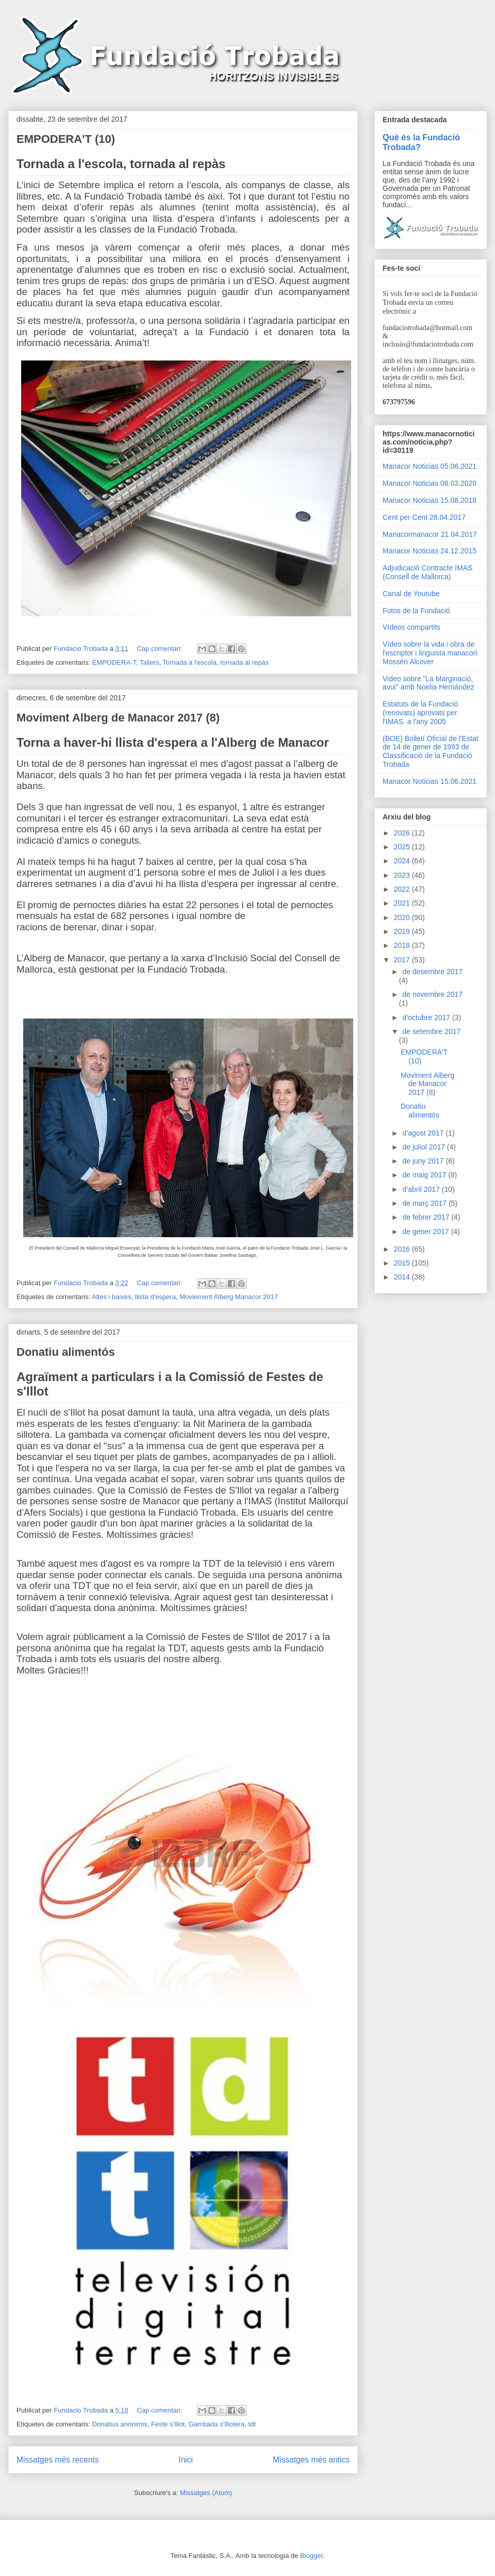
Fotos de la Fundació (416, 610)
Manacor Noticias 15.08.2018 (429, 500)
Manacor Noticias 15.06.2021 (429, 781)
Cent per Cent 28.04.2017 (424, 517)
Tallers (149, 662)
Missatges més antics (311, 2459)
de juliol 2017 (424, 1147)
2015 (403, 1263)
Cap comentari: (160, 648)
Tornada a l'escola (190, 662)
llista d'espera (155, 1297)
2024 (403, 861)
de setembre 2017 (431, 1031)
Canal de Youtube (411, 593)
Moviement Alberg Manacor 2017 (228, 1297)
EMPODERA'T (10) (65, 139)
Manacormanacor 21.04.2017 (430, 534)
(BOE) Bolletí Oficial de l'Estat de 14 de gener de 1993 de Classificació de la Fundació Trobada (430, 751)
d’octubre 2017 (427, 1017)
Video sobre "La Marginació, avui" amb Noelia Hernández (428, 683)
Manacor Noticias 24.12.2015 (429, 551)
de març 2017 (425, 1203)
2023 (403, 875)
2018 (403, 945)
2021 (403, 903)
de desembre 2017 (432, 971)
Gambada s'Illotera (216, 2424)
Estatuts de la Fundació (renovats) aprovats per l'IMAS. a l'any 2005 (420, 713)
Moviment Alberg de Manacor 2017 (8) (118, 717)
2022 (403, 889)
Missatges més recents (57, 2459)
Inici (185, 2459)
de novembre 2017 (432, 994)
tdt (251, 2424)
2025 (403, 847)
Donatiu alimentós (65, 1352)
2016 (403, 1249)
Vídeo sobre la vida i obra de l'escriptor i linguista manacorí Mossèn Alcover (430, 653)
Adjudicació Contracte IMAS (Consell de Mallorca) (427, 572)
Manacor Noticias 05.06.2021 (429, 466)
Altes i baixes (111, 1297)
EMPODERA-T (114, 662)
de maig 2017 (425, 1175)
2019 (403, 931)
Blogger (311, 2555)
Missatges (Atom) (206, 2493)
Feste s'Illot (168, 2424)
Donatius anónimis (119, 2424)
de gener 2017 (426, 1231)
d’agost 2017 (424, 1133)
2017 (403, 960)
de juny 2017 (424, 1161)
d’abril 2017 (421, 1189)
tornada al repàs (244, 662)
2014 (403, 1277)
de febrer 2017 (426, 1217)
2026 (403, 833)
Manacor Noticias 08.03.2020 (429, 483)
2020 (403, 917)
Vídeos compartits (411, 627)
